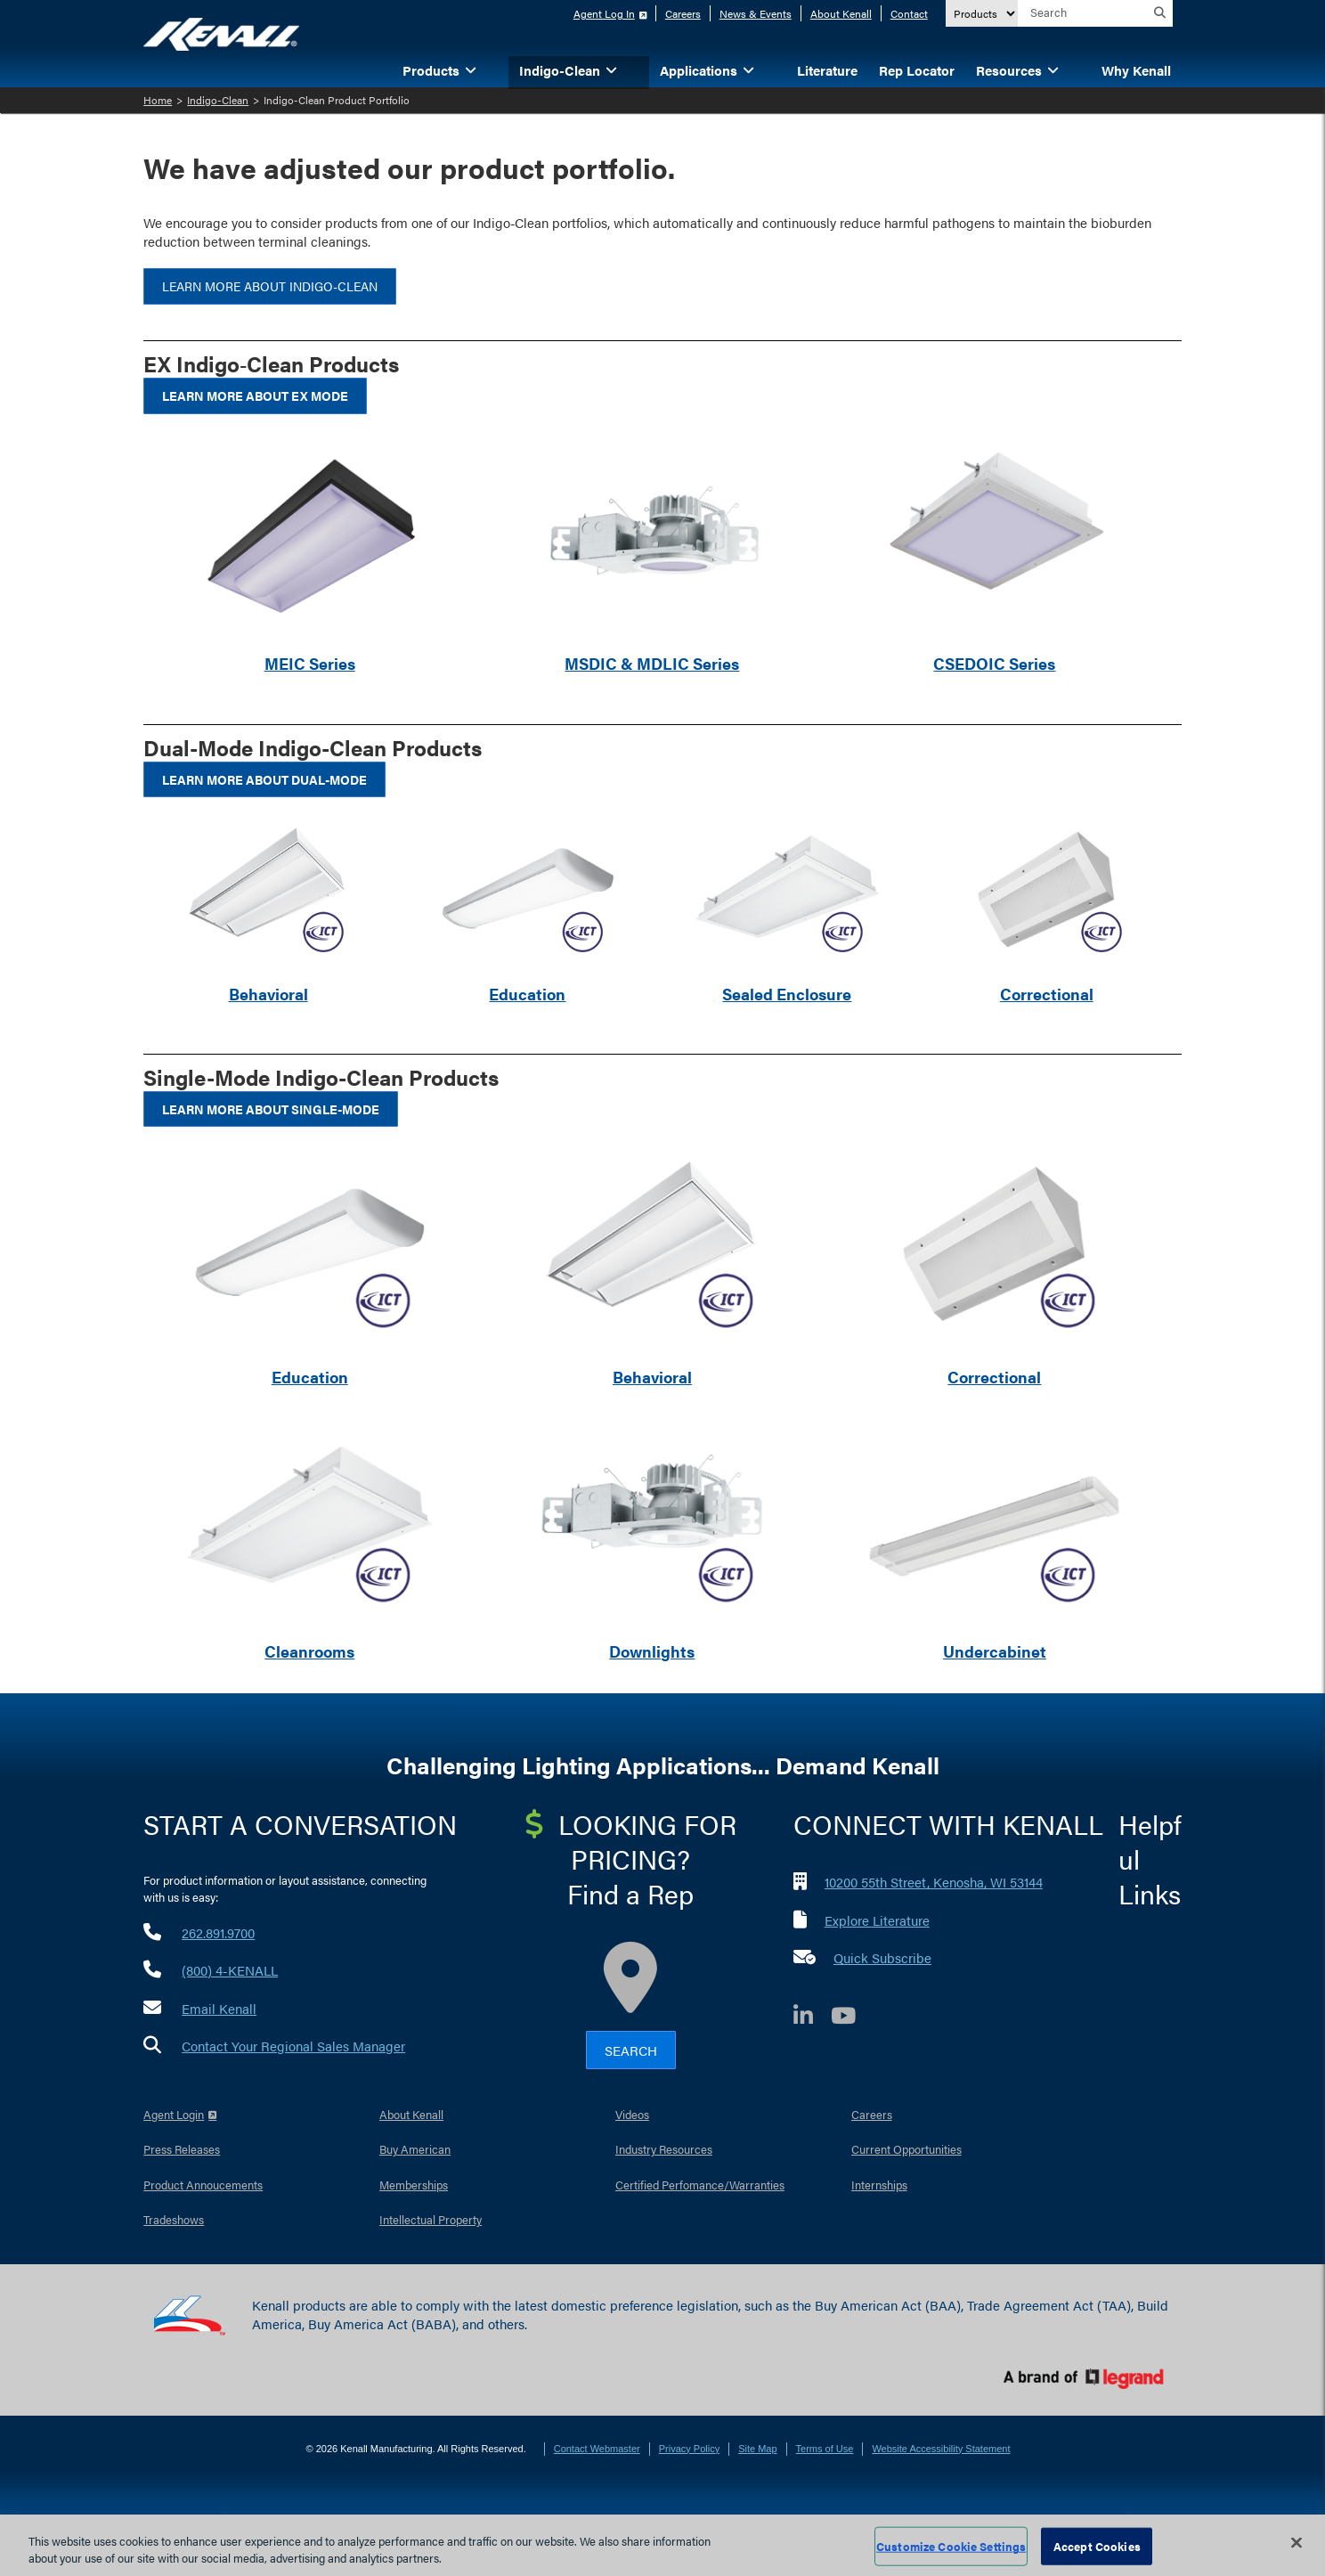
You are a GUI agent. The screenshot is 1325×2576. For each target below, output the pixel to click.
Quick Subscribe (882, 1957)
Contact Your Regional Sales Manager (293, 2045)
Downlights (652, 1651)
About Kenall (841, 13)
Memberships (413, 2184)
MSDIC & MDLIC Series (652, 663)
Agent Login (173, 2114)
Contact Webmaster (597, 2448)
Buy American (415, 2148)
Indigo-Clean (217, 100)
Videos (632, 2114)
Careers (683, 13)
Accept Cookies (1097, 2546)
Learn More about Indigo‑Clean (270, 286)
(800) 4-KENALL (230, 1970)
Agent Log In (604, 13)
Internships (879, 2184)
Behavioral (268, 993)
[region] (662, 2545)
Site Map (757, 2448)
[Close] (1296, 2543)
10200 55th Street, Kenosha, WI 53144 (934, 1881)
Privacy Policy (689, 2448)
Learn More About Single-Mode (270, 1109)
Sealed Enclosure (786, 993)
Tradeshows (173, 2219)
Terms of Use (825, 2448)
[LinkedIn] (812, 2018)
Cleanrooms (309, 1651)
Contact (909, 13)
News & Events (755, 13)
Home (157, 100)
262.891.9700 (218, 1932)
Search (631, 2050)
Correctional (1046, 993)
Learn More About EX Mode (255, 395)
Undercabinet (994, 1651)
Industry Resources (663, 2148)
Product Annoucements (203, 2184)
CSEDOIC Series (994, 663)
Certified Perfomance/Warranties (699, 2184)
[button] (497, 69)
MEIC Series (309, 663)
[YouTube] (852, 2018)
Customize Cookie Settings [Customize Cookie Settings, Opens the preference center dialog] (951, 2546)
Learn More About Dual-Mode (264, 779)
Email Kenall (219, 2008)
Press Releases (181, 2148)
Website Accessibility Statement (941, 2448)
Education (527, 993)
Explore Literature (877, 1920)
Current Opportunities (906, 2148)
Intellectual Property (430, 2219)
